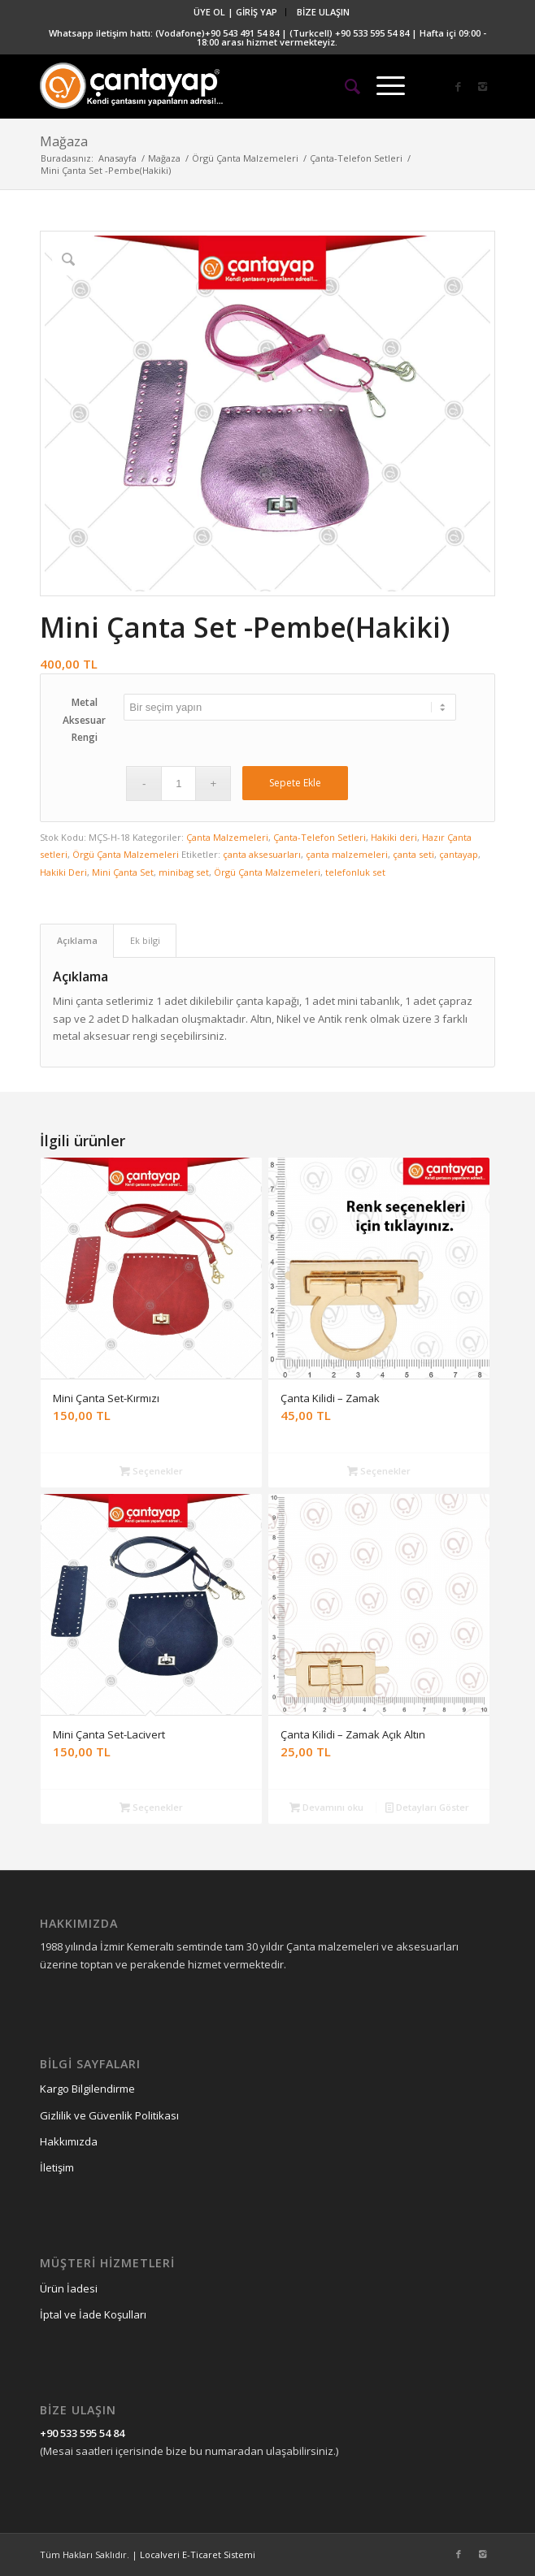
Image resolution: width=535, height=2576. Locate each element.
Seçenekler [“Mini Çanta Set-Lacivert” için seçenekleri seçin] (151, 1807)
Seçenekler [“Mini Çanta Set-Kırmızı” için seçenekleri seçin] (151, 1470)
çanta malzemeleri (347, 854)
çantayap (458, 854)
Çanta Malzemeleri (227, 837)
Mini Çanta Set (123, 872)
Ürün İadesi (69, 2288)
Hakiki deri (394, 837)
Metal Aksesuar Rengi (84, 719)
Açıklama (77, 940)
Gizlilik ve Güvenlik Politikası (109, 2115)
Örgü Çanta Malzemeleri (245, 158)
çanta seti (413, 854)
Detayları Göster (427, 1807)
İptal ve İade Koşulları (93, 2314)
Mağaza (64, 141)
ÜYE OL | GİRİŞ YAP (235, 12)
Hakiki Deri (63, 872)
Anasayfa (117, 158)
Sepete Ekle (295, 783)
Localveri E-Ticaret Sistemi (197, 2554)
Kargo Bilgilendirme (87, 2088)
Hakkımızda (69, 2141)
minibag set (184, 872)
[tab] (77, 940)
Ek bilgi (145, 940)
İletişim (57, 2167)
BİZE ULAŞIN (323, 12)
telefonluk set (355, 872)
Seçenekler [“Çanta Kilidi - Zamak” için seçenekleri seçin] (379, 1470)
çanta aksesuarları (262, 854)
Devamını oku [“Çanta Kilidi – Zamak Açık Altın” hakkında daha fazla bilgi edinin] (326, 1807)
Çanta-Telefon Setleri (356, 158)
